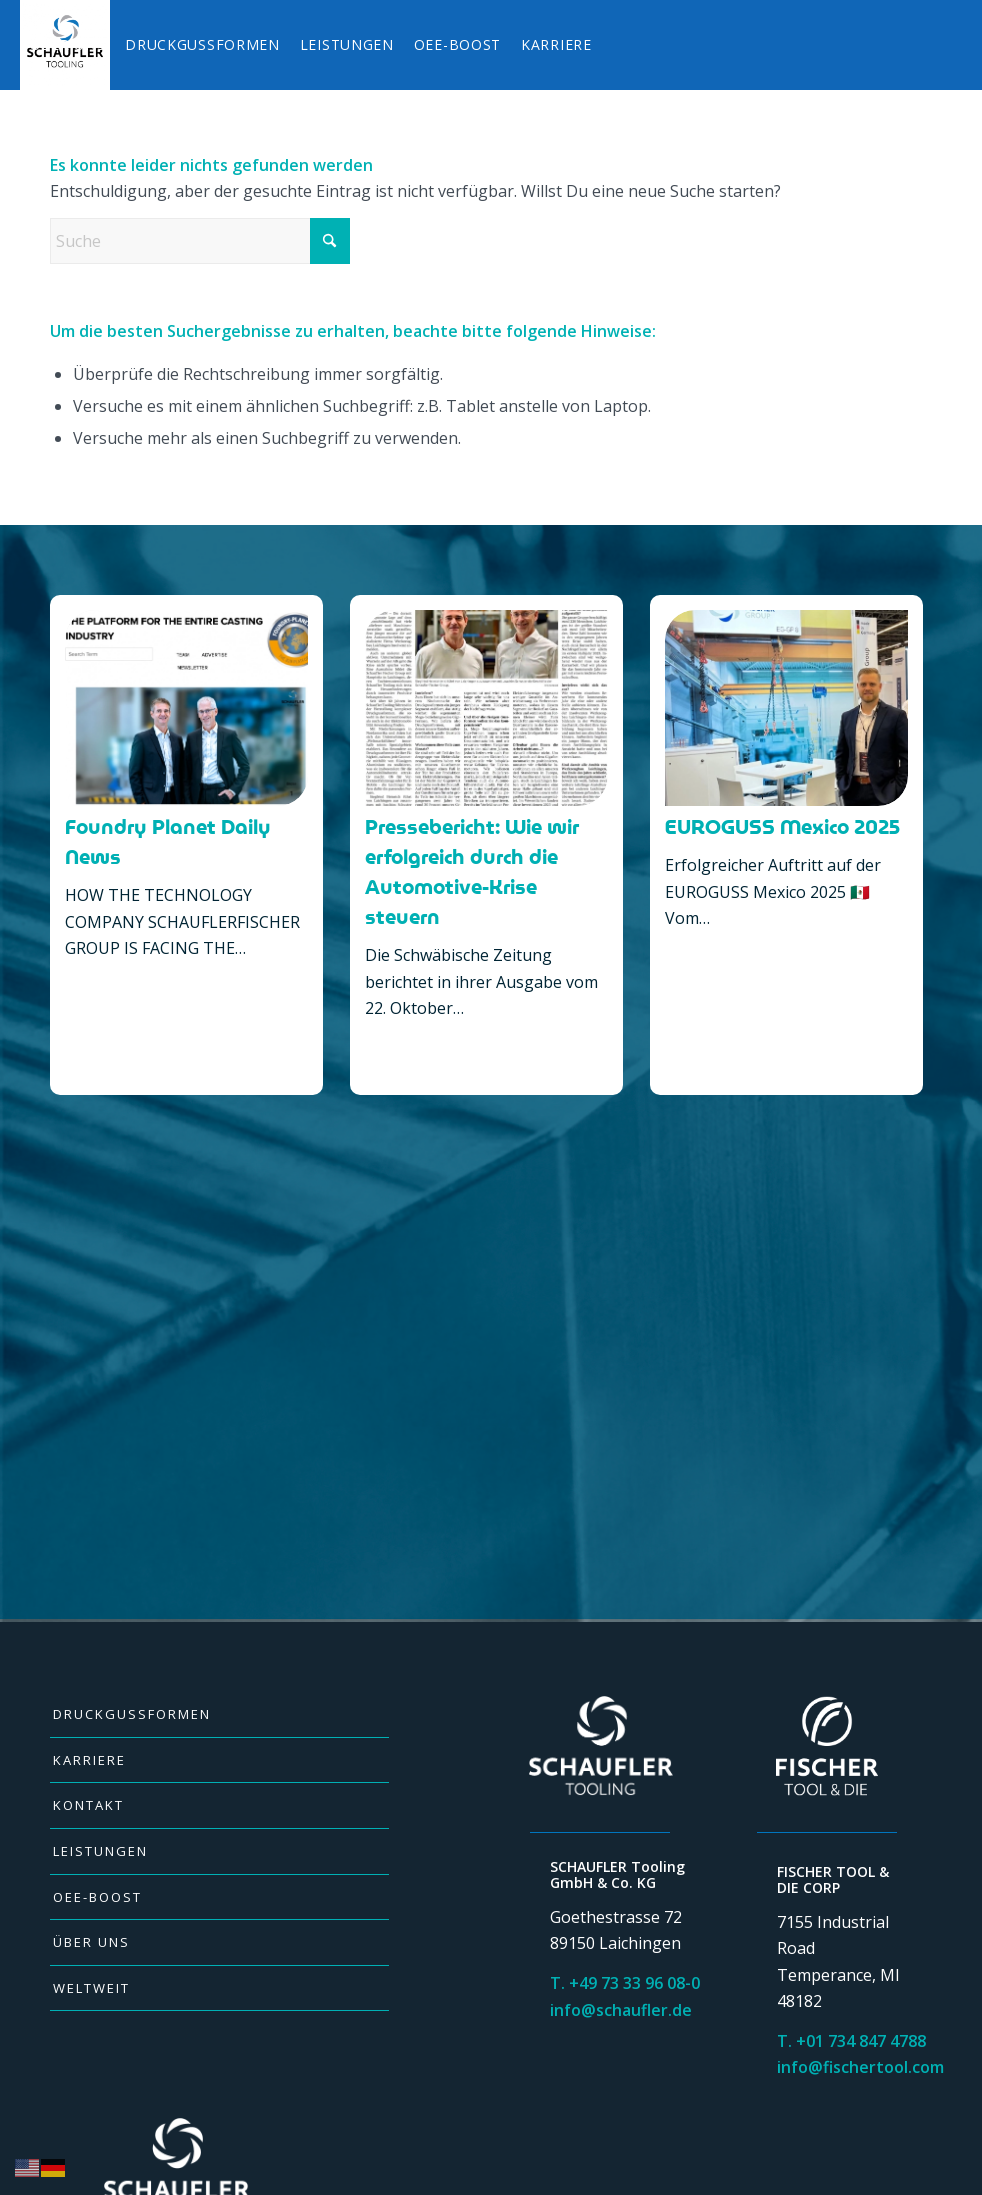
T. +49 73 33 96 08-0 (625, 1983)
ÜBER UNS (91, 1942)
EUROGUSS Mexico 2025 (782, 827)
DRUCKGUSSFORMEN (132, 1714)
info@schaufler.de (621, 2010)
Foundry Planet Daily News (168, 842)
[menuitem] (68, 45)
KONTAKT (88, 1805)
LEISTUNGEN (100, 1851)
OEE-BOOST (97, 1897)
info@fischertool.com (860, 2067)
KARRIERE (89, 1760)
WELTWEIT (91, 1988)
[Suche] (200, 241)
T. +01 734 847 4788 (851, 2041)
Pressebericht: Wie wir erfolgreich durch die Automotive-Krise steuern (472, 872)
